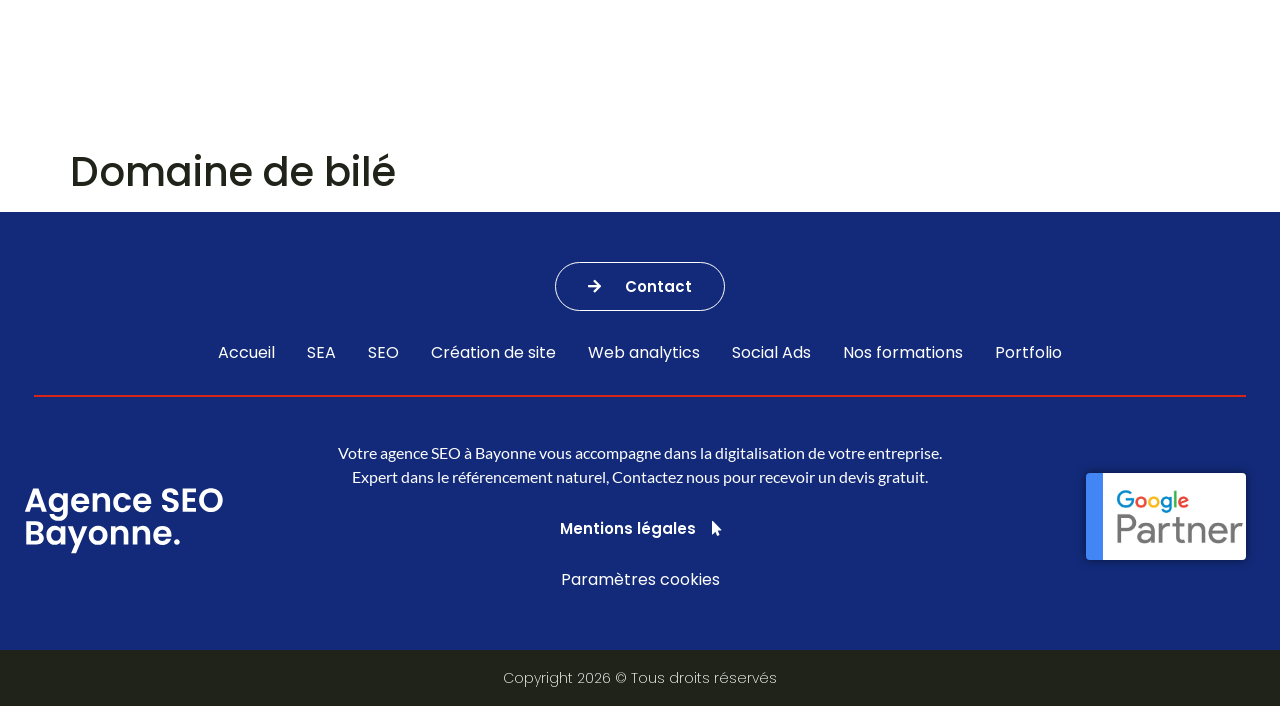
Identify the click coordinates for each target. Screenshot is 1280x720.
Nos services (360, 69)
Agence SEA (672, 69)
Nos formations (842, 69)
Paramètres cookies (640, 579)
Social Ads (771, 353)
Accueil (246, 353)
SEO (383, 353)
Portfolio (997, 69)
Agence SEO (518, 69)
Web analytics (644, 353)
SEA (321, 353)
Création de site (493, 353)
